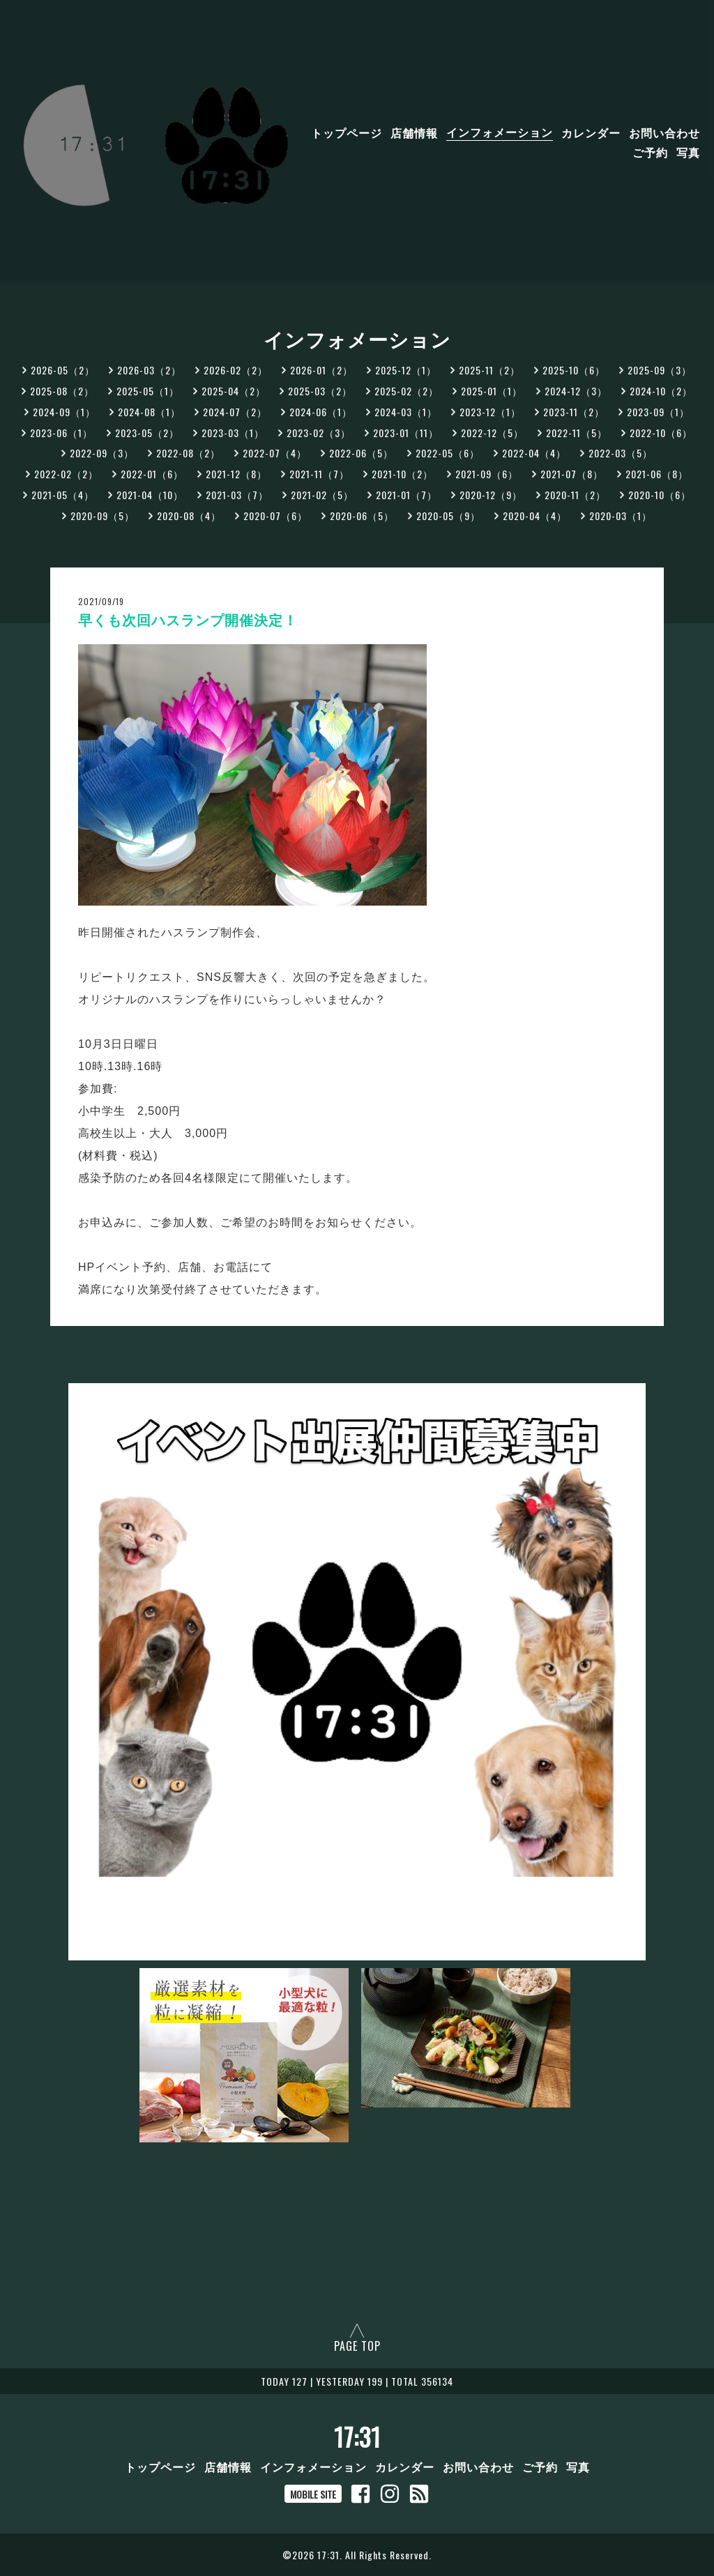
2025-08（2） (62, 390)
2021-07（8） (571, 473)
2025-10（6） (573, 370)
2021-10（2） (402, 473)
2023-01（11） (406, 432)
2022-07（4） (275, 452)
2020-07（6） (275, 515)
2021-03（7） (237, 494)
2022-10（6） (661, 432)
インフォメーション (499, 131)
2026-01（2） (321, 370)
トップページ (346, 131)
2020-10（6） (659, 494)
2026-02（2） (236, 370)
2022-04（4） (534, 452)
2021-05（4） (62, 494)
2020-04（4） (535, 515)
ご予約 (650, 151)
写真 (688, 151)
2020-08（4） (189, 515)
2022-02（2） (66, 473)
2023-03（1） (233, 432)
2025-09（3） (660, 370)
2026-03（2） (149, 370)
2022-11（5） (576, 432)
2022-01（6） (152, 473)
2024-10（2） (661, 390)
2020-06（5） (362, 515)
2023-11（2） (574, 411)
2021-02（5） (322, 494)
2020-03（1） (620, 515)
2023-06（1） (61, 432)
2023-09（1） (658, 411)
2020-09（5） (102, 515)
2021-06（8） (656, 473)
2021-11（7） (319, 473)
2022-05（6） (448, 452)
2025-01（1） (491, 390)
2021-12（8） (236, 473)
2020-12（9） (490, 494)
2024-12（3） (576, 390)
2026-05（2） (63, 370)
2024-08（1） (149, 411)
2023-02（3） (319, 432)
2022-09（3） (102, 452)
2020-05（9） (448, 515)
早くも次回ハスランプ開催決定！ (188, 620)
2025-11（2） (489, 370)
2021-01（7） (406, 494)
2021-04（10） (149, 494)
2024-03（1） (405, 411)
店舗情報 (414, 131)
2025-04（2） (234, 390)
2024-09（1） (64, 411)
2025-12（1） (405, 370)
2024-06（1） (320, 411)
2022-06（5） (361, 452)
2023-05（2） (147, 432)
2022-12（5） (492, 432)
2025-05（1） (147, 390)
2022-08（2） (188, 452)
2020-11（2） (575, 494)
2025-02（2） (406, 390)
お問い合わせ (664, 131)
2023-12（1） (490, 411)
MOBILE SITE (313, 2494)
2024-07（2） (235, 411)
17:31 (357, 2436)
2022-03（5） (620, 452)
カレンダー (591, 131)
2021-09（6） (486, 473)
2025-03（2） (320, 390)
